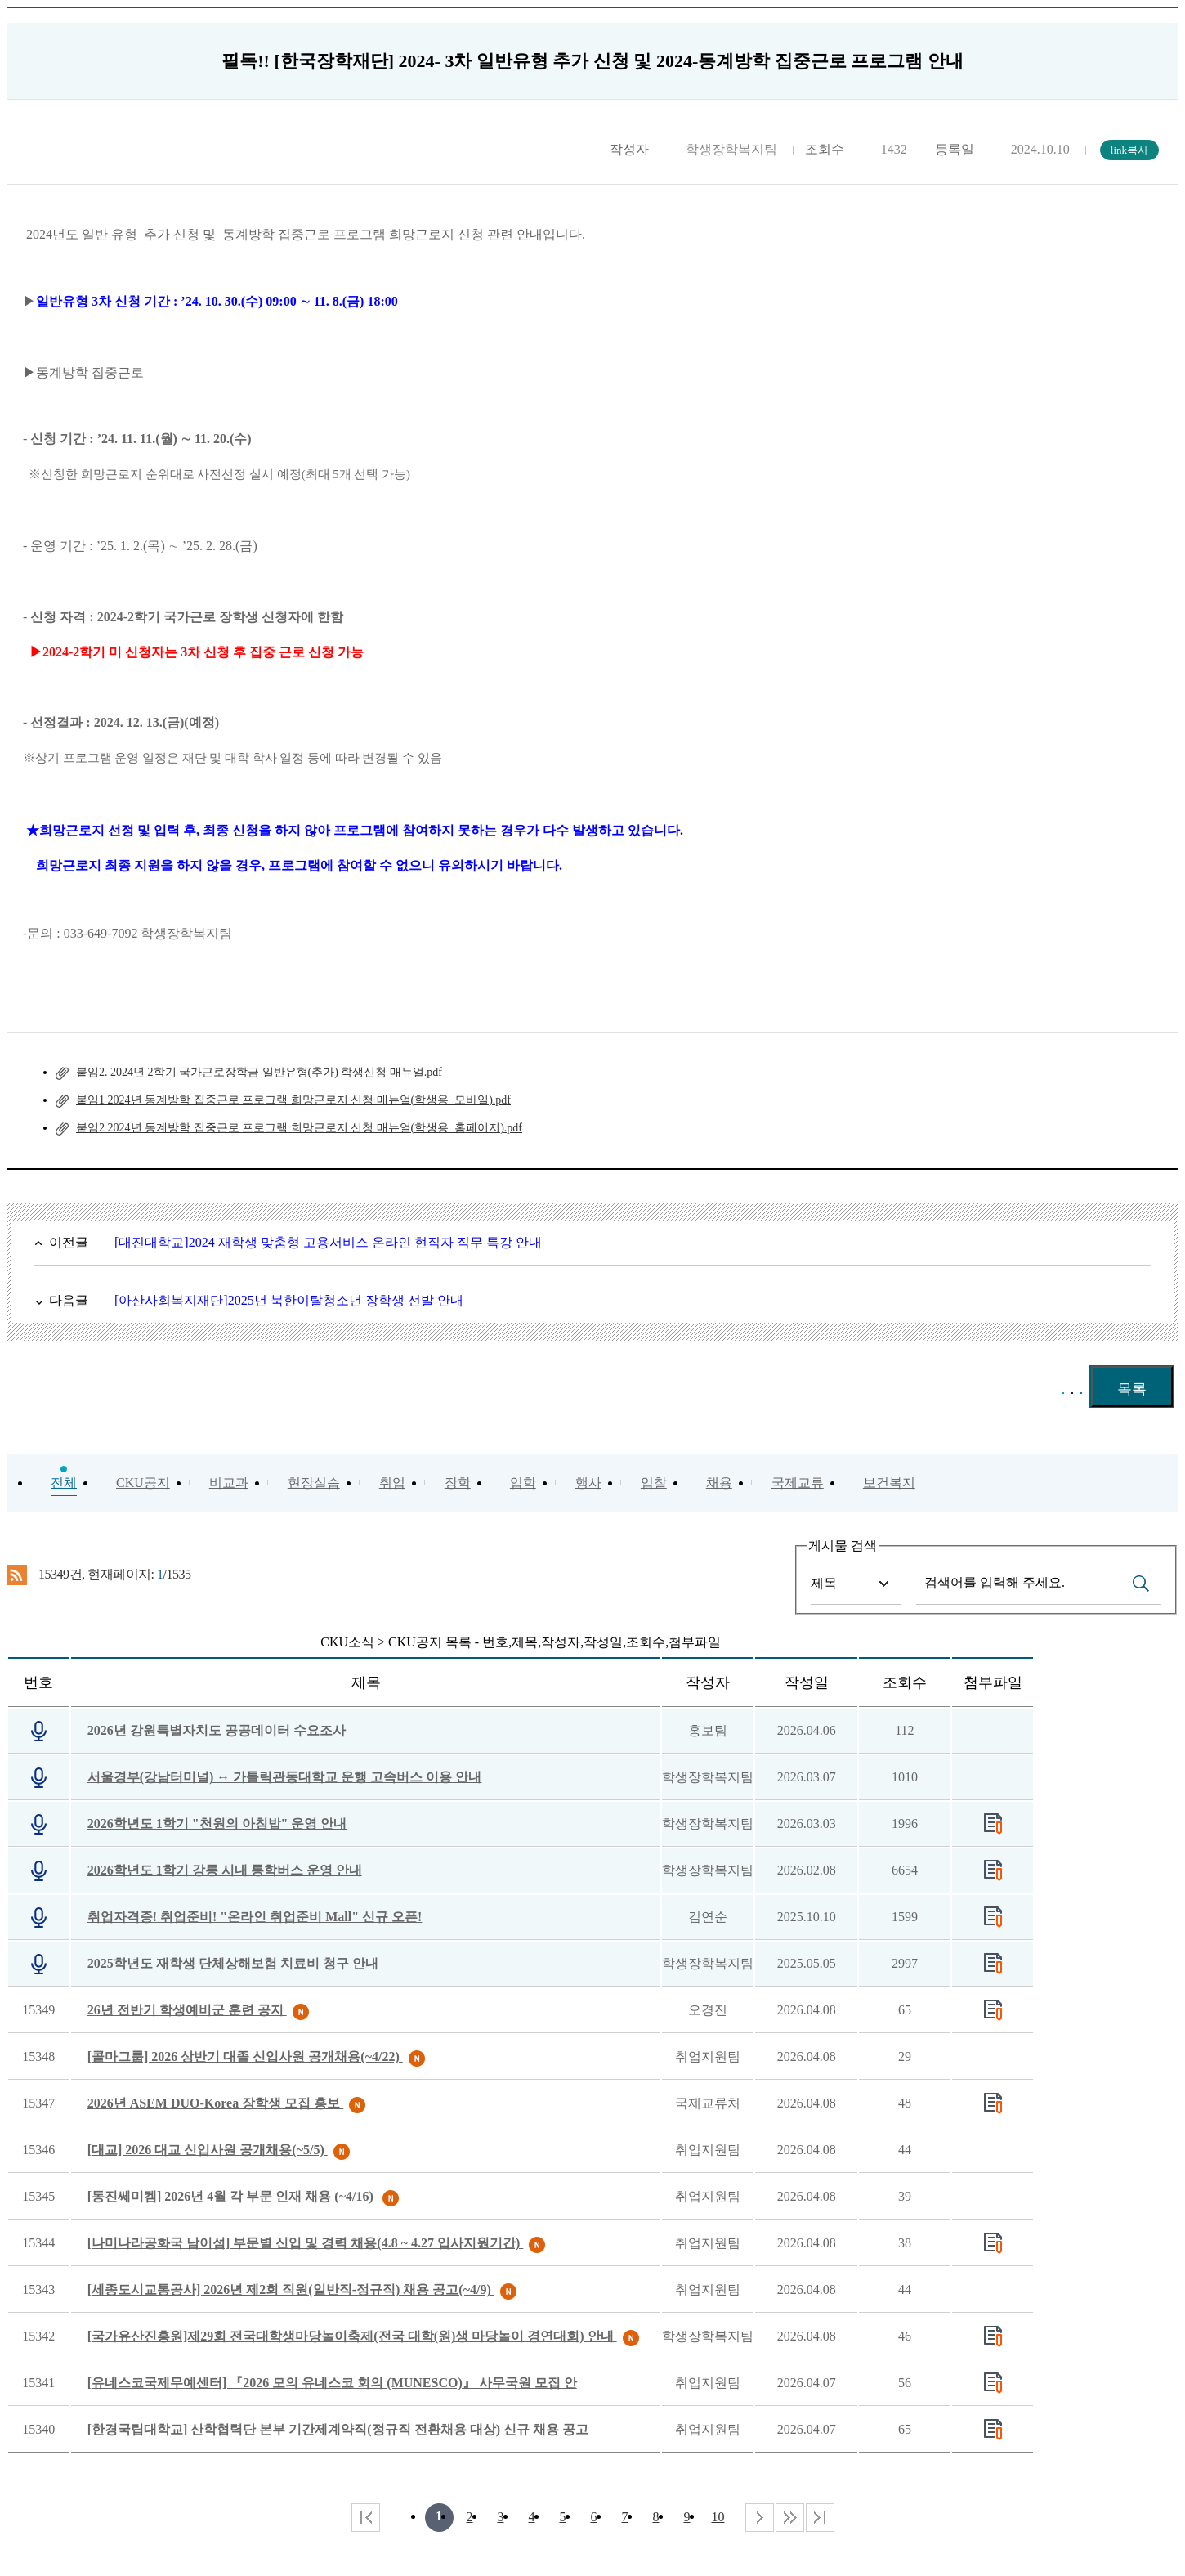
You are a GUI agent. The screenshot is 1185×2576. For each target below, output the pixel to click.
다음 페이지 (759, 2517)
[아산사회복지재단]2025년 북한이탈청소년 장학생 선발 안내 (288, 1300)
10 (718, 2517)
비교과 (228, 1483)
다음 (790, 2517)
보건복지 (889, 1483)
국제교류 (797, 1483)
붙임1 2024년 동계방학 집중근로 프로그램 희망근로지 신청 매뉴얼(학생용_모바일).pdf (293, 1100)
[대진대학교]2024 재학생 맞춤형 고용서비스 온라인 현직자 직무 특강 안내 (328, 1242)
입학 (523, 1483)
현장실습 (314, 1483)
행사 (588, 1483)
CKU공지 (143, 1483)
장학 (458, 1483)
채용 (719, 1483)
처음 (365, 2517)
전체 (64, 1483)
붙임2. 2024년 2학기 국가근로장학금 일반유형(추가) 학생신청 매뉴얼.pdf (259, 1072)
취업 (392, 1483)
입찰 (654, 1483)
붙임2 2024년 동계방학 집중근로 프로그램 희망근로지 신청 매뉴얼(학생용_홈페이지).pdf (299, 1128)
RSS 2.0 (17, 1575)
